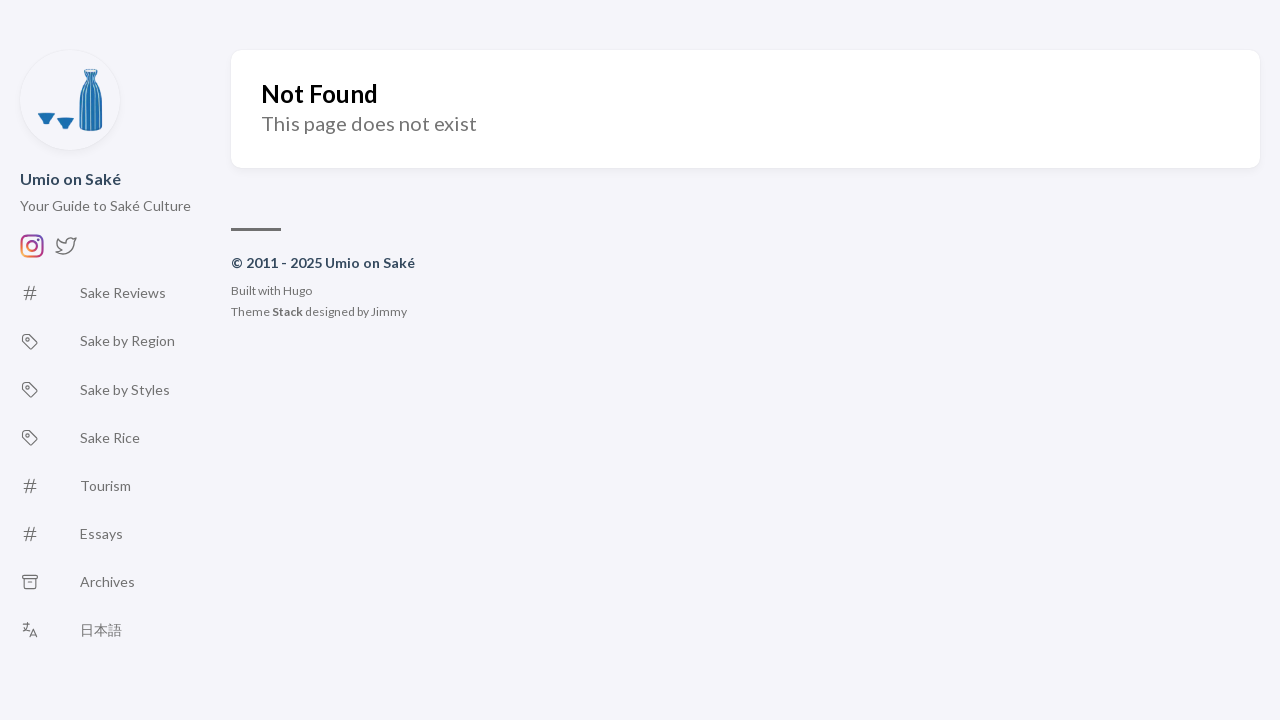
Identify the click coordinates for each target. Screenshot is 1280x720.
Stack (287, 311)
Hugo (297, 290)
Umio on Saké (70, 178)
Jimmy (389, 311)
